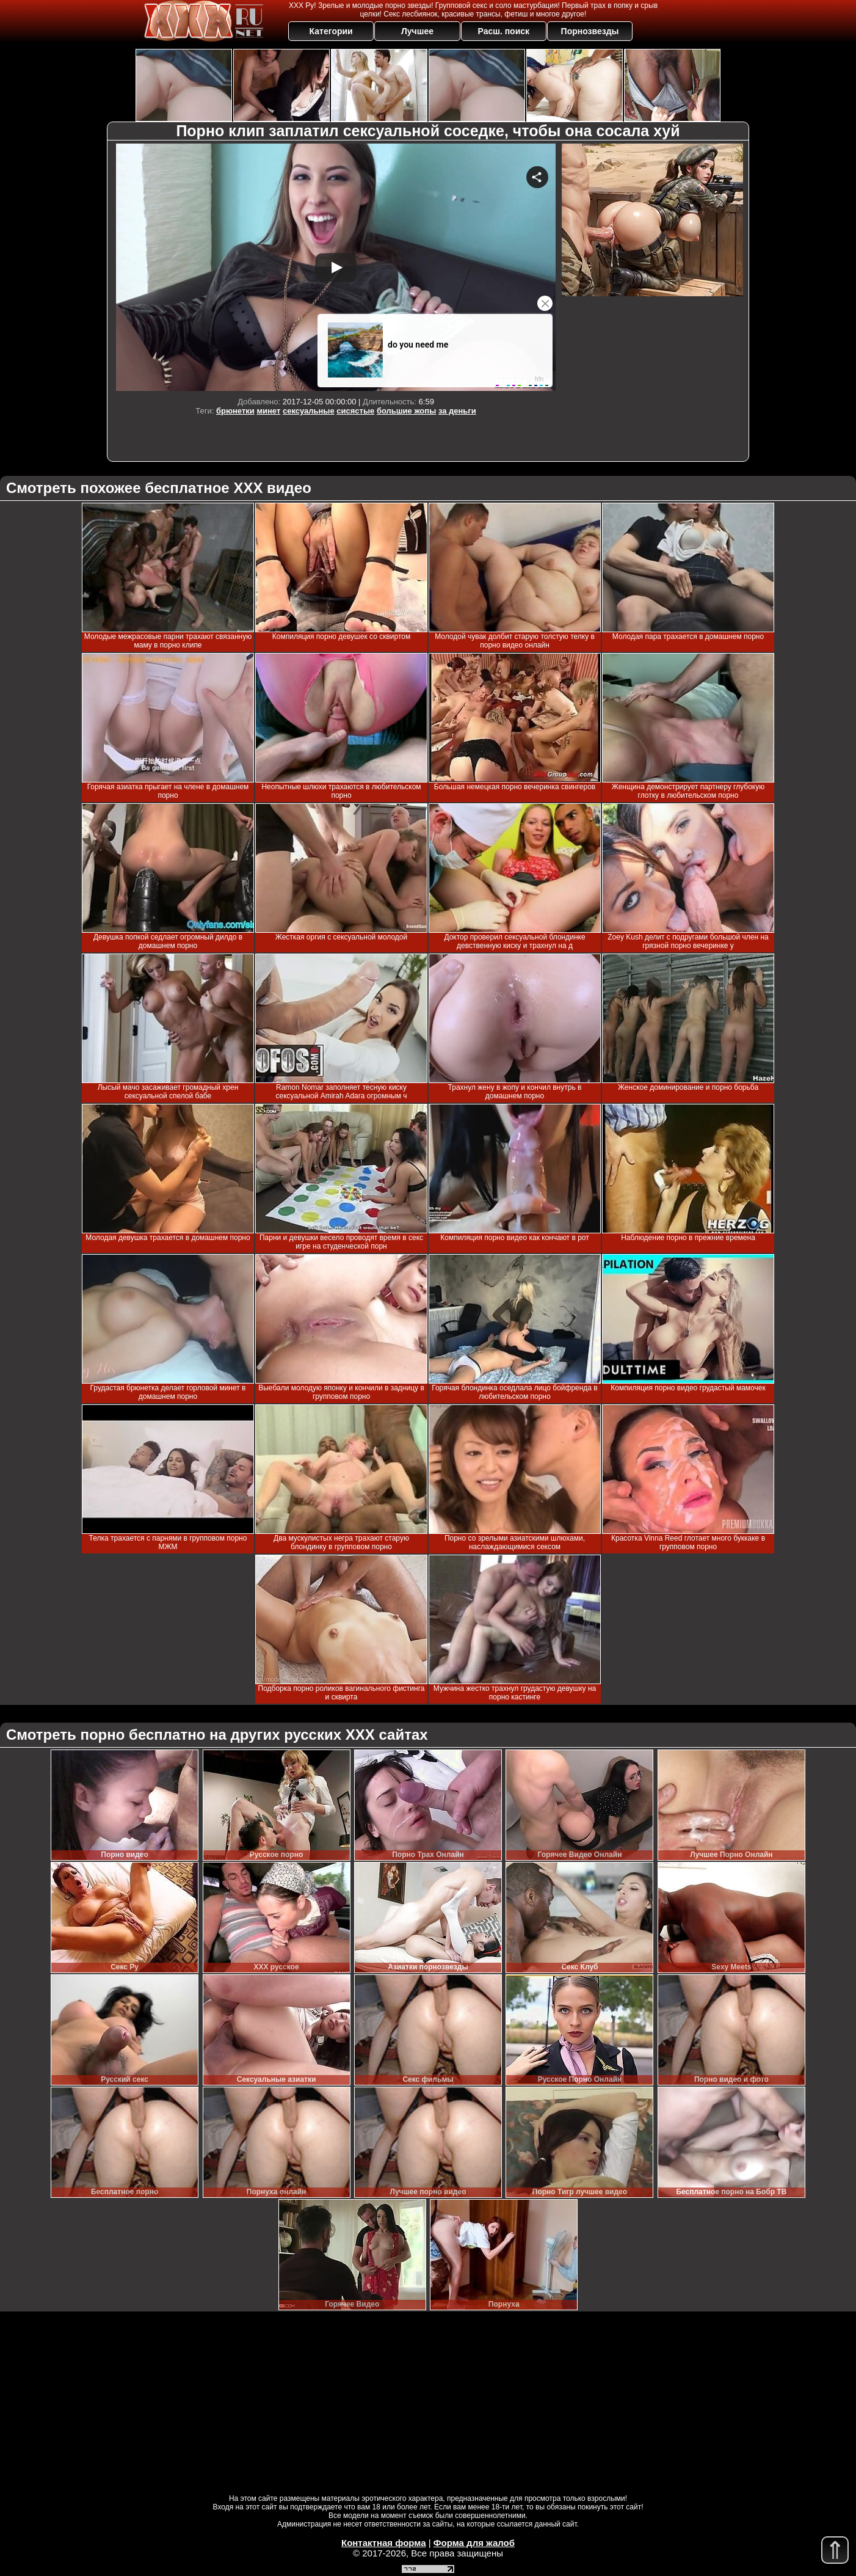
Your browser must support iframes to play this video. (336, 267)
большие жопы (406, 410)
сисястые (355, 410)
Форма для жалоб (474, 2543)
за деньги (457, 410)
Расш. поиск (503, 31)
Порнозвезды (590, 31)
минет (268, 410)
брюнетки (235, 410)
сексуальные (309, 410)
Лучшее (417, 31)
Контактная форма (383, 2543)
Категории (331, 31)
